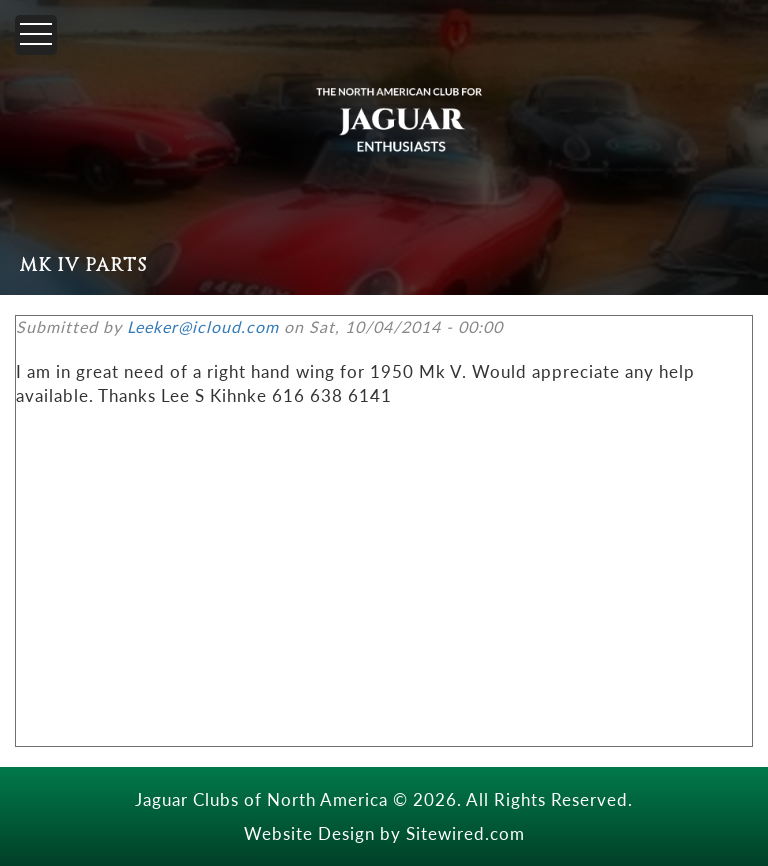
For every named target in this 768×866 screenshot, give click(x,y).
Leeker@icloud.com (203, 326)
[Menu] (36, 35)
